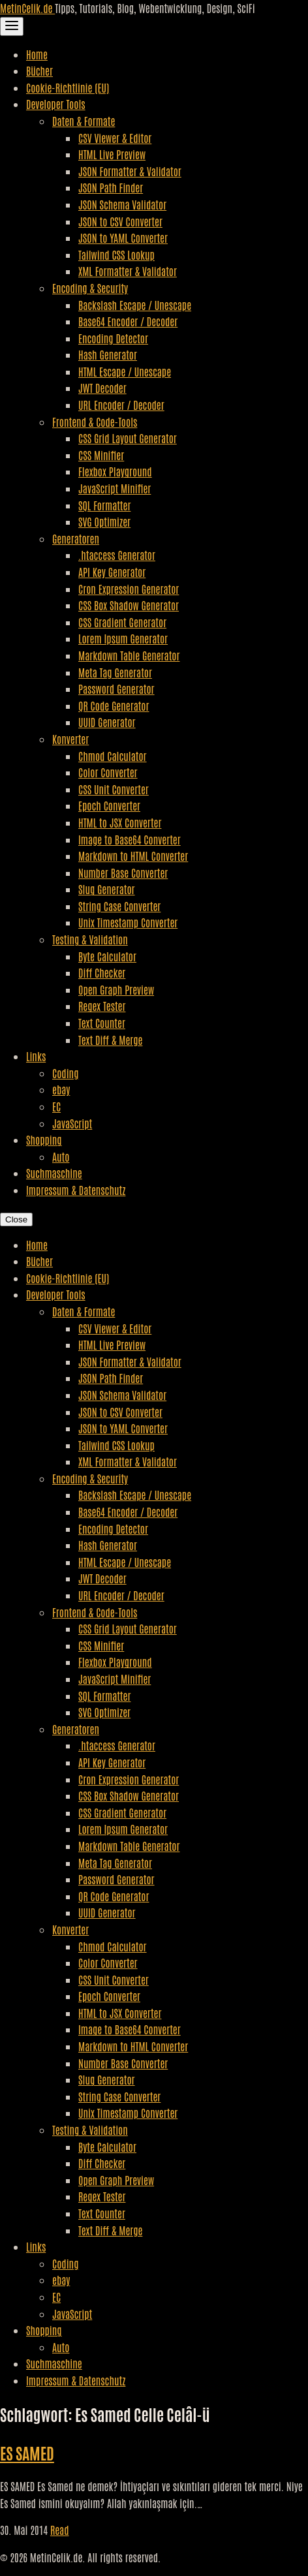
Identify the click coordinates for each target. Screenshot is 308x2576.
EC (56, 1106)
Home (37, 54)
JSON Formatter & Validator (129, 171)
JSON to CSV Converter (120, 221)
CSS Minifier (101, 454)
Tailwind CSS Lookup (116, 254)
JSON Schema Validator (122, 204)
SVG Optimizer (104, 521)
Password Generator (116, 688)
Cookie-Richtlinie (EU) (67, 87)
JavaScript (72, 1123)
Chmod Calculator (112, 755)
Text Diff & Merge (110, 1039)
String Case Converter (119, 905)
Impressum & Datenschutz (75, 1189)
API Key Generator (112, 571)
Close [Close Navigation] (16, 1219)
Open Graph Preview (116, 989)
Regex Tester (101, 1005)
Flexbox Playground (115, 471)
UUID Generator (107, 721)
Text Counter (101, 1022)
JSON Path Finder (110, 187)
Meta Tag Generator (115, 672)
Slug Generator (106, 888)
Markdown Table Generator (128, 655)
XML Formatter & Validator (127, 270)
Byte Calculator (107, 956)
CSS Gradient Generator (122, 621)
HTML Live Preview (112, 154)
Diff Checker (101, 972)
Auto (60, 1156)
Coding (65, 1072)
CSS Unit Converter (113, 789)
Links (36, 1056)
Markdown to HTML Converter (133, 855)
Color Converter (108, 772)
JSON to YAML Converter (123, 237)
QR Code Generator (113, 705)
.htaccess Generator (116, 554)
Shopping (44, 1139)
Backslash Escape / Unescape (134, 304)
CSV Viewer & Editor (114, 137)
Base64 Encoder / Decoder (127, 321)
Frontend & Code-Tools (94, 421)
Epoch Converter (109, 805)
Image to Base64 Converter (129, 839)
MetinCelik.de (27, 7)
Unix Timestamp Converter (127, 922)
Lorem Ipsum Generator (123, 638)
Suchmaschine (54, 1172)
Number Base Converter (123, 872)
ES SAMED (27, 2452)
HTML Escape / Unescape (124, 371)
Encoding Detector (113, 338)
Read (59, 2529)
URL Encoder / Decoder (121, 404)
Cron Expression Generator (128, 588)
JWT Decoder (102, 387)
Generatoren (75, 538)
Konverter (70, 738)
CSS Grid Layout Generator (127, 437)
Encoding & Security (90, 287)
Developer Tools (55, 103)
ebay (61, 1089)
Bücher (39, 70)
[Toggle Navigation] (11, 26)
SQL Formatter (104, 505)
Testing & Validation (90, 939)
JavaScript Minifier (114, 488)
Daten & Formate (83, 120)
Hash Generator (107, 354)
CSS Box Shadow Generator (128, 605)
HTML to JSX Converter (119, 822)
